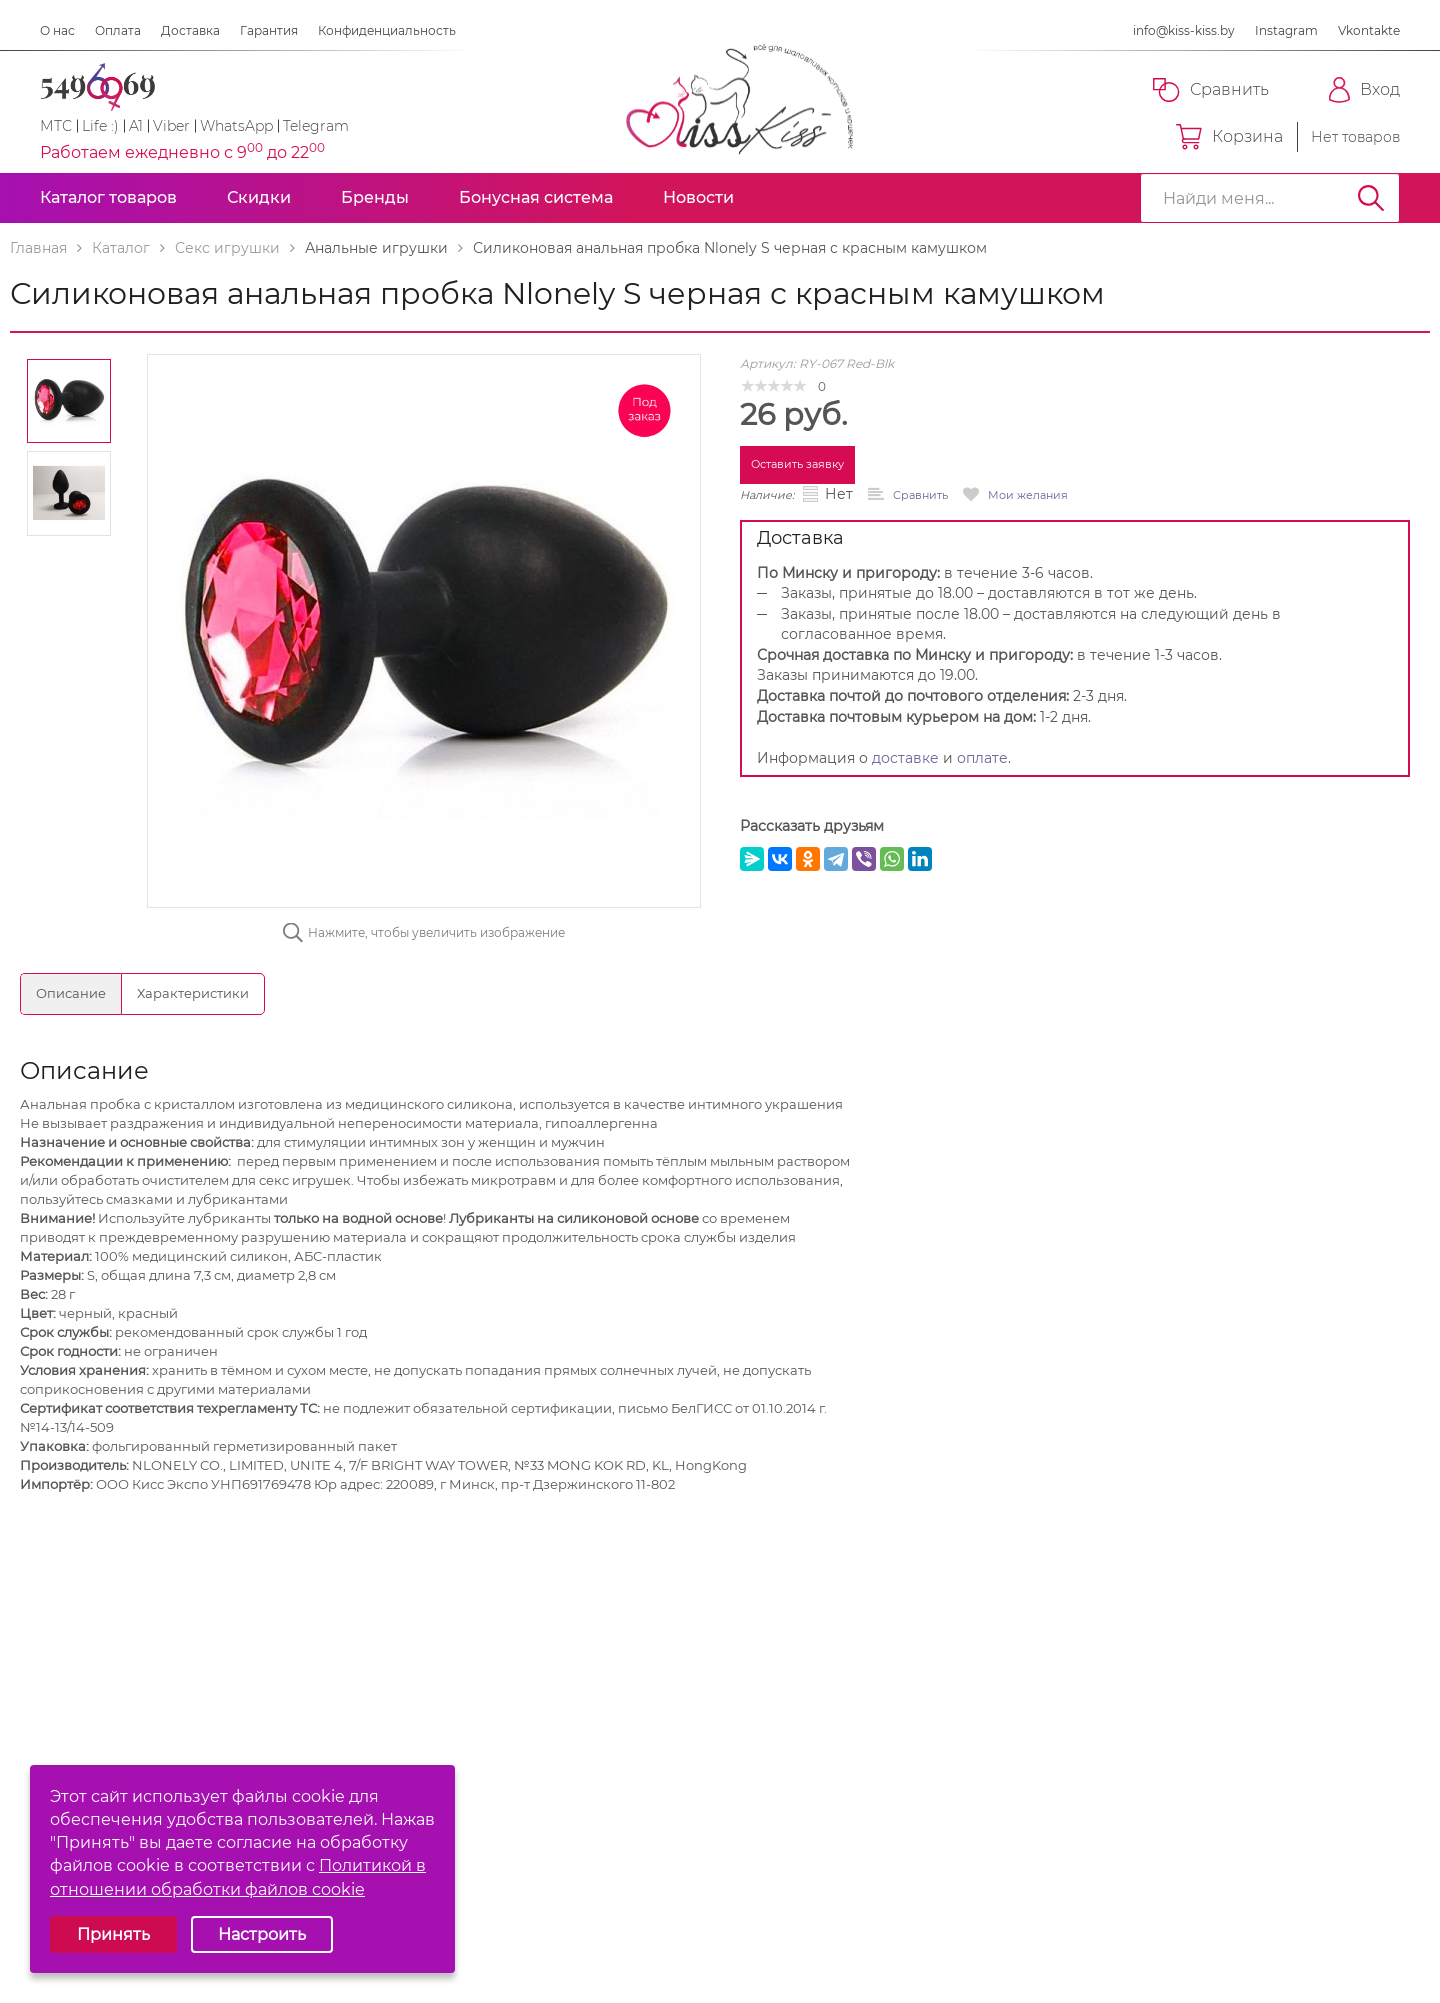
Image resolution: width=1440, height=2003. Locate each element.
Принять (113, 1934)
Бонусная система (536, 197)
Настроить (262, 1934)
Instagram (1286, 30)
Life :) (100, 126)
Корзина (1229, 137)
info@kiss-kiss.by (1184, 30)
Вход (1364, 90)
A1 (136, 126)
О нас (57, 30)
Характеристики (193, 993)
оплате (982, 758)
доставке (905, 758)
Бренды (375, 197)
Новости (698, 197)
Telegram (316, 126)
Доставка (190, 30)
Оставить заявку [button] (797, 464)
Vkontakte (1369, 30)
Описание (71, 993)
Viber (171, 126)
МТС (56, 126)
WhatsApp (236, 126)
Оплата (118, 30)
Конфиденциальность (387, 30)
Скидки (259, 197)
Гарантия (269, 30)
